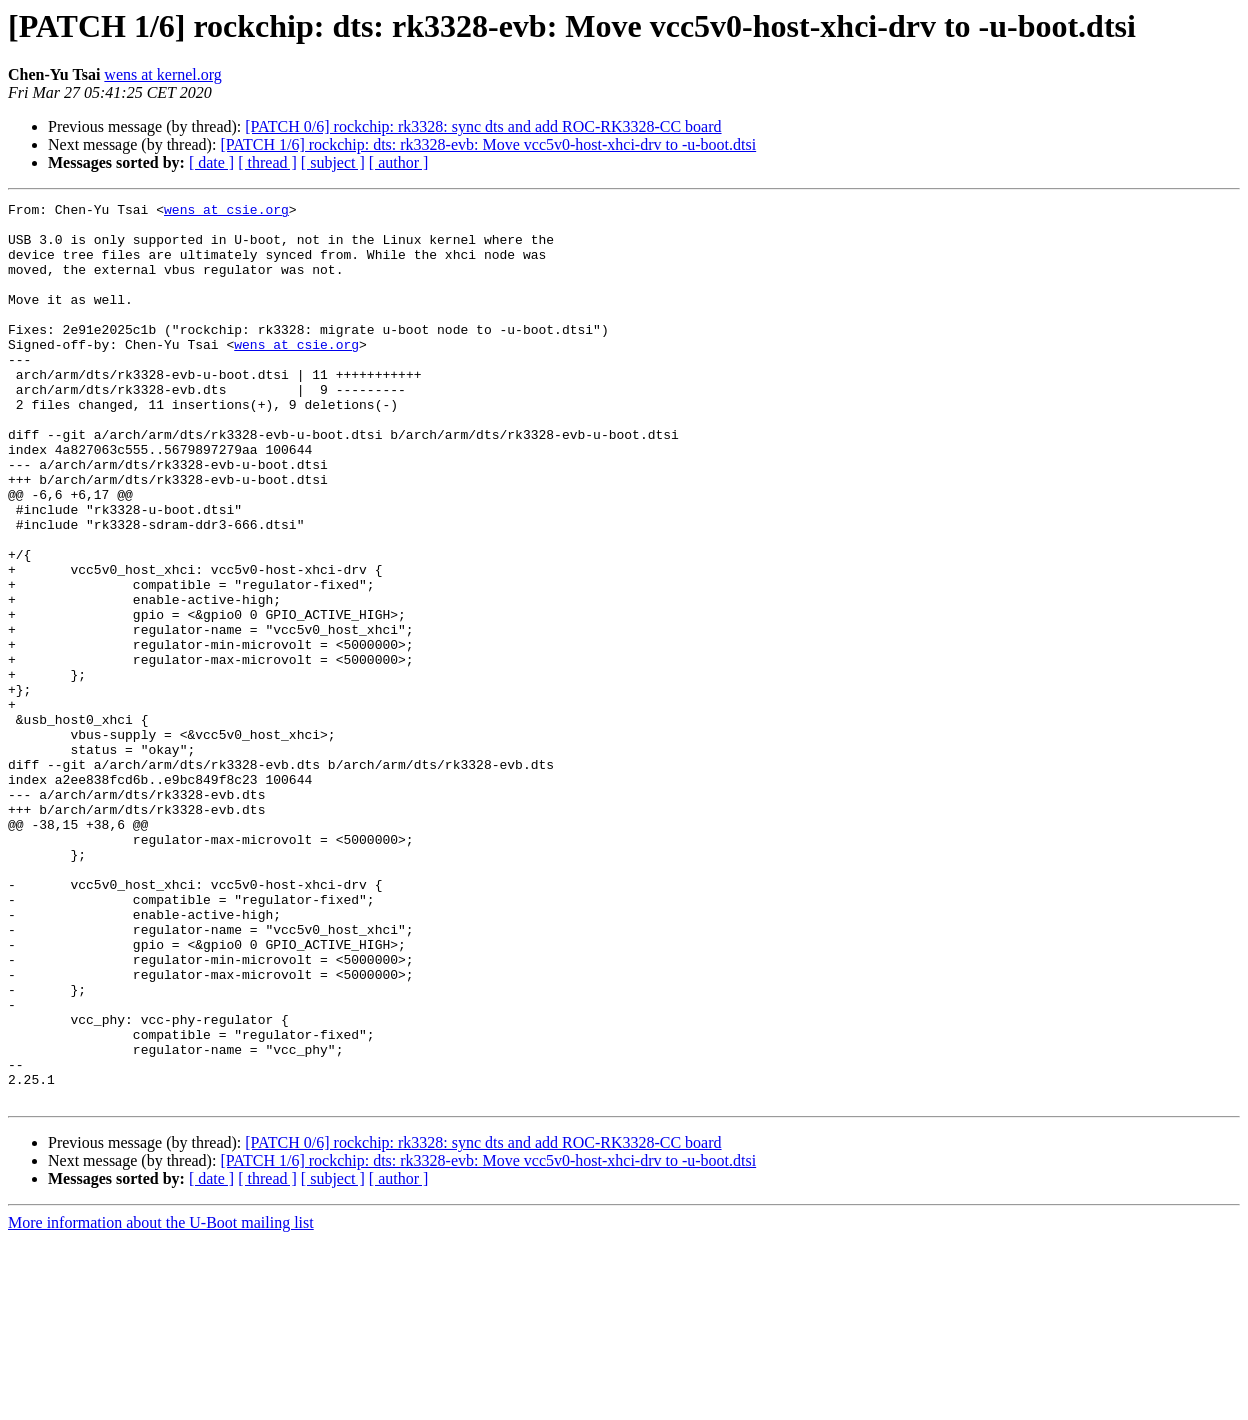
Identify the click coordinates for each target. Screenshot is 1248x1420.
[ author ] (399, 162)
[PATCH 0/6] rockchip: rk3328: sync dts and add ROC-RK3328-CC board (483, 126)
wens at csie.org (226, 212)
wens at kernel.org (162, 74)
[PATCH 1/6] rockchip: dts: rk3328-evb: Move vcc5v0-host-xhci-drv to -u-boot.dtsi (488, 144)
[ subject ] (333, 162)
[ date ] (211, 162)
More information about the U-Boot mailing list (161, 1402)
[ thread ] (267, 162)
